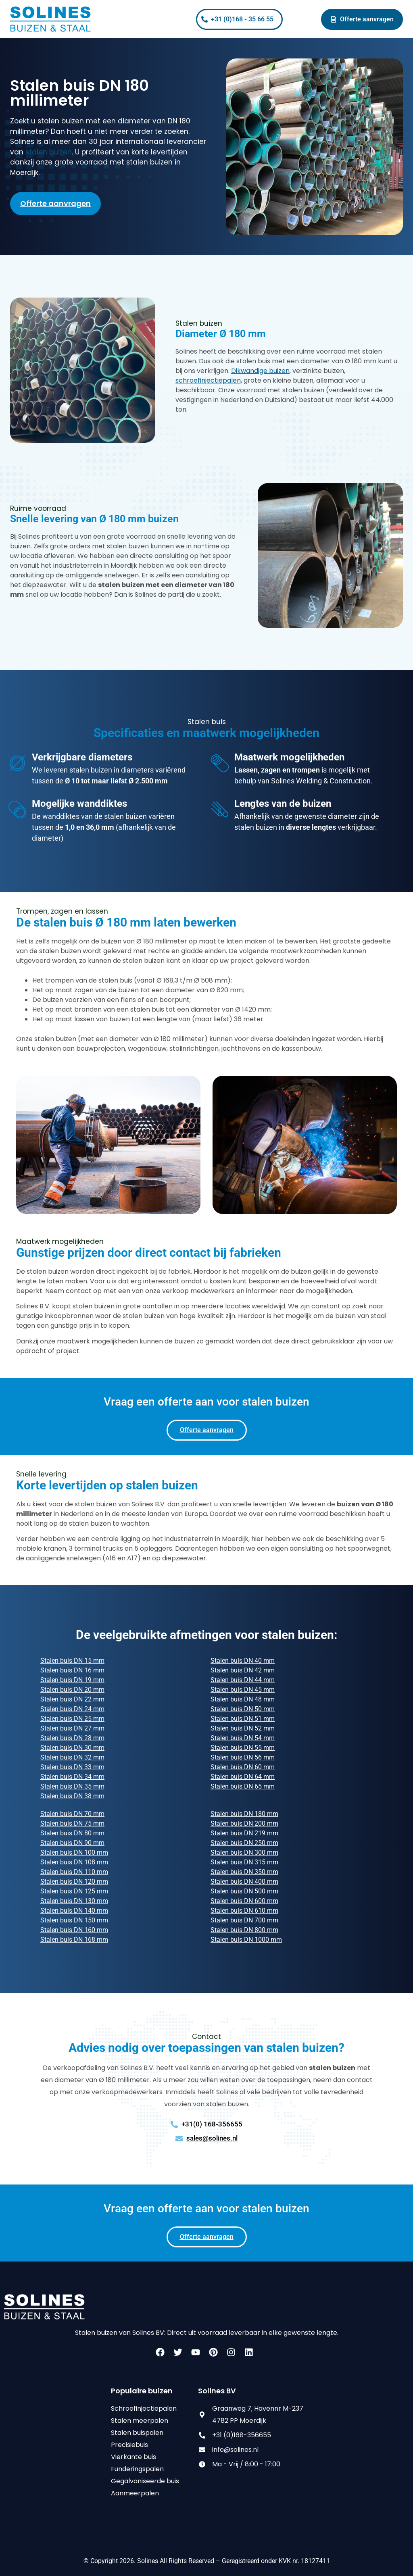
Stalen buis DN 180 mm (244, 1814)
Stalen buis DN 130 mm (74, 1901)
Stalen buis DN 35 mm (72, 1786)
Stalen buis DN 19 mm (72, 1680)
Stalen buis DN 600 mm (244, 1901)
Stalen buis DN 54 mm (243, 1738)
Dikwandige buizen (260, 370)
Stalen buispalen (137, 2432)
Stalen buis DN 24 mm (72, 1709)
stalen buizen (48, 152)
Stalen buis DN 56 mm (243, 1757)
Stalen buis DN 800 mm (244, 1930)
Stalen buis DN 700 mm (244, 1920)
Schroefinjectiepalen (144, 2408)
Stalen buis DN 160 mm (74, 1930)
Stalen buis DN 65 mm (243, 1786)
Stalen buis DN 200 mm (244, 1823)
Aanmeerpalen (135, 2493)
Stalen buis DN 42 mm (243, 1670)
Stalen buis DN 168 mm (74, 1939)
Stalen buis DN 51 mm (243, 1718)
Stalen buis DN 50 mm (243, 1709)
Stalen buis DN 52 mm (243, 1728)
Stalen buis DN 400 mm (244, 1881)
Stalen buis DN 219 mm (244, 1833)
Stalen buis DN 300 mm (244, 1852)
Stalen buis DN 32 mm (72, 1757)
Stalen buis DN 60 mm (243, 1767)
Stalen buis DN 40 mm (243, 1660)
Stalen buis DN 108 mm (74, 1862)
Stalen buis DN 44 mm (243, 1680)
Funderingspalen (137, 2469)
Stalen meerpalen (139, 2420)
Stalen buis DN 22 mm (72, 1699)
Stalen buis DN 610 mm (244, 1910)
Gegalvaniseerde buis (145, 2481)
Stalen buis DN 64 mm (243, 1777)
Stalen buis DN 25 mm (72, 1718)
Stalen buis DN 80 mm (72, 1833)
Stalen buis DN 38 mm (72, 1796)
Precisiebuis (129, 2444)
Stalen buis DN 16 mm (72, 1670)
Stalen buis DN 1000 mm (246, 1939)
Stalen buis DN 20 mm (72, 1689)
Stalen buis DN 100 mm (74, 1852)
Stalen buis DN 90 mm (72, 1843)
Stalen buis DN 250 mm (244, 1843)
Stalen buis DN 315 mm (244, 1862)
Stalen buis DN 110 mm (74, 1872)
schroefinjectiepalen (208, 380)
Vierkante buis (133, 2456)
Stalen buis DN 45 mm (243, 1689)
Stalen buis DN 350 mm (244, 1872)
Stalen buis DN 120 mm (74, 1881)
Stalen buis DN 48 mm (243, 1699)
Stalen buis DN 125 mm (74, 1891)
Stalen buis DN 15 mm (72, 1660)
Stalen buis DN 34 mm (72, 1777)
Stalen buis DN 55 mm (243, 1747)
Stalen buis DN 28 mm (72, 1738)
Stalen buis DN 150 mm (74, 1920)
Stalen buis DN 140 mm (74, 1910)
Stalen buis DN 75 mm (72, 1823)
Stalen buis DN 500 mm (244, 1891)
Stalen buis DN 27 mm (72, 1728)
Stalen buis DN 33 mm (72, 1767)
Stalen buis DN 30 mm (72, 1747)
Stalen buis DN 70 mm (72, 1814)
